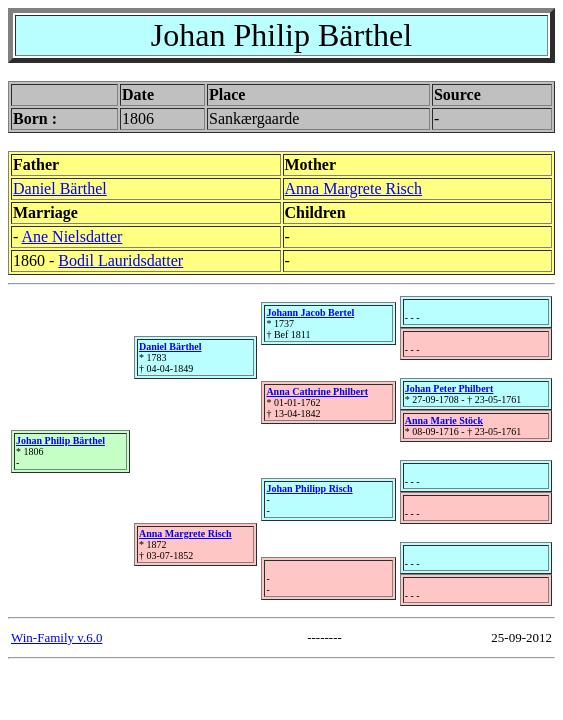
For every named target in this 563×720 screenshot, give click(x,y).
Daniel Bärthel (60, 188)
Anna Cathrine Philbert (317, 391)
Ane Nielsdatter (71, 236)
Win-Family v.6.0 (56, 637)
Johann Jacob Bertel (310, 312)
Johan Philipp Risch (309, 488)
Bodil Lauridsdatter (120, 260)
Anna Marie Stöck (444, 420)
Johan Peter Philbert (449, 388)
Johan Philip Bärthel (60, 440)
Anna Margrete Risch (353, 188)
